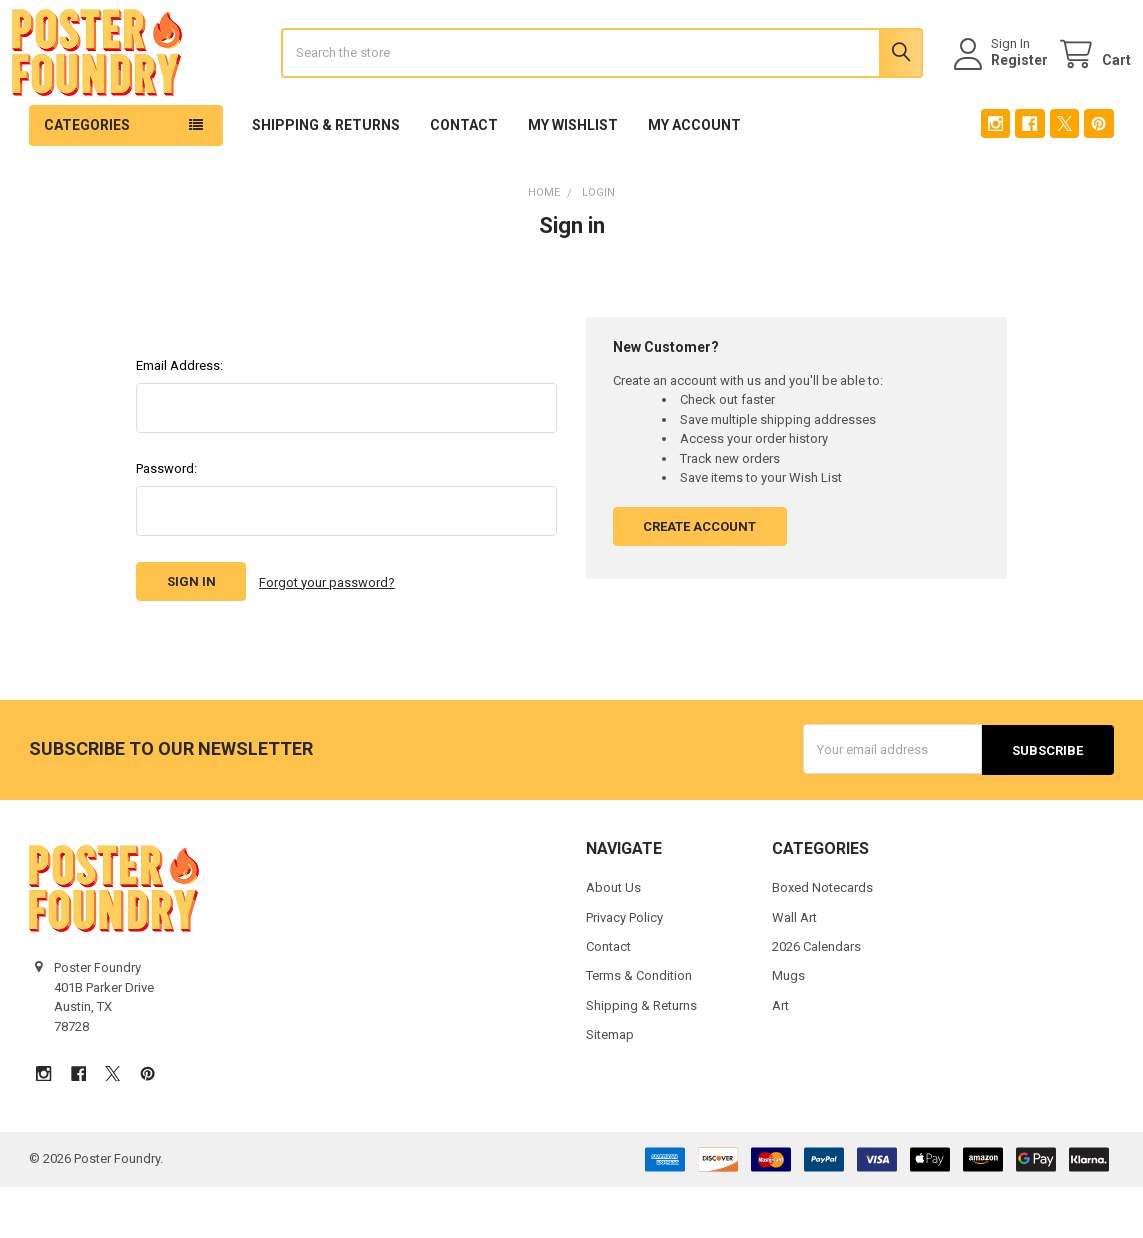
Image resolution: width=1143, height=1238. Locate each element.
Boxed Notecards (822, 939)
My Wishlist (573, 179)
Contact (464, 179)
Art (780, 1057)
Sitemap (610, 1086)
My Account (694, 179)
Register (1002, 87)
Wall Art (794, 968)
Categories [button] (87, 179)
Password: (166, 522)
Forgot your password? (327, 635)
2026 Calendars (816, 998)
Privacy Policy (624, 968)
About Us (613, 939)
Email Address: (179, 419)
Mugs (788, 1027)
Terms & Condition (639, 1027)
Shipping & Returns (326, 179)
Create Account (699, 580)
